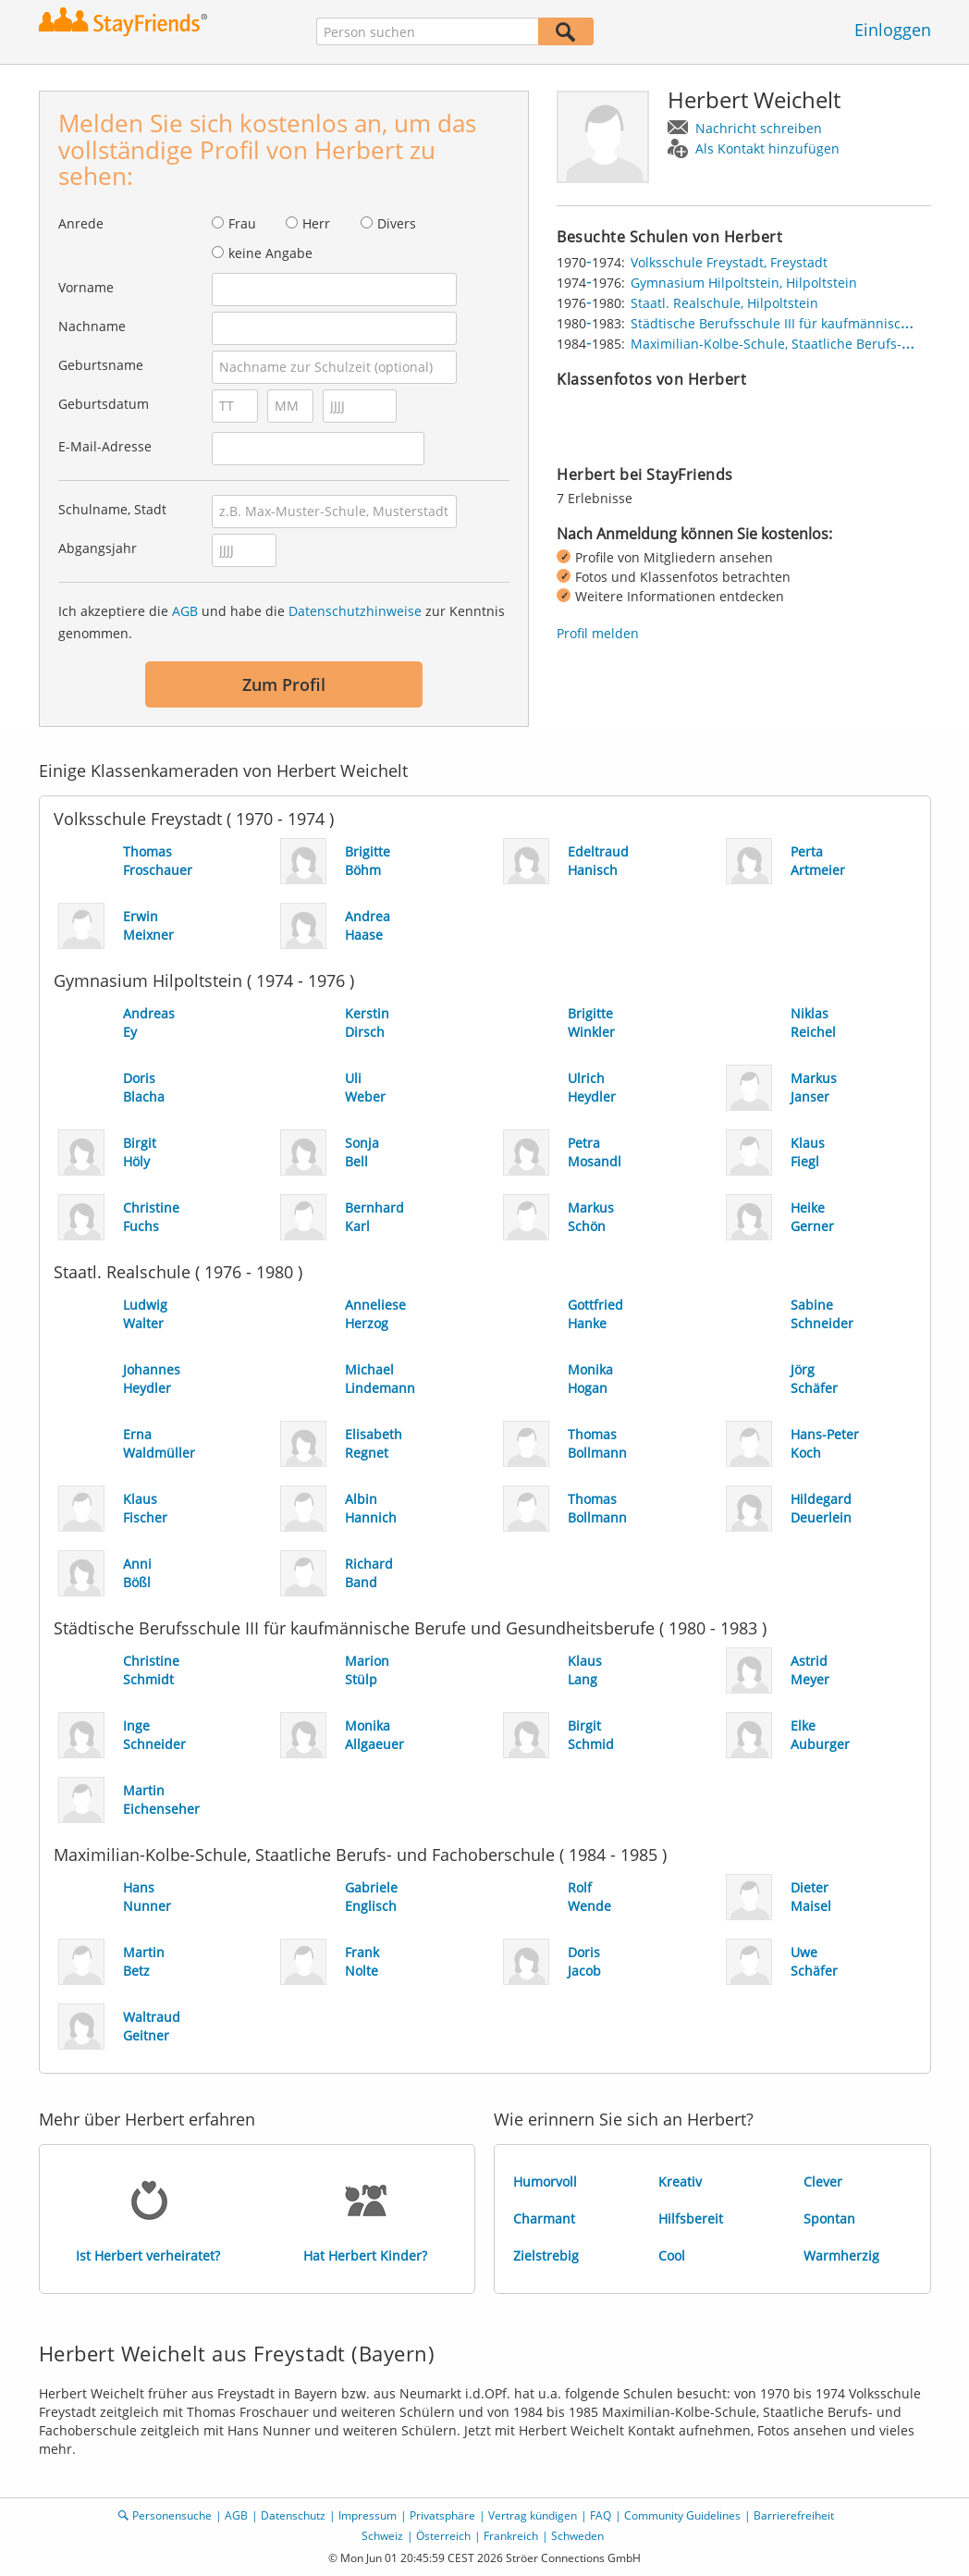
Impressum (367, 2515)
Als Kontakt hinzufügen (767, 148)
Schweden (577, 2536)
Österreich (443, 2536)
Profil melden (598, 633)
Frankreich (511, 2536)
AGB (185, 611)
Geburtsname (100, 365)
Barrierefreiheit (794, 2515)
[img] (603, 421)
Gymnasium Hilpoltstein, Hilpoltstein (744, 282)
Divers (396, 223)
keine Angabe (270, 253)
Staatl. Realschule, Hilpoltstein (724, 303)
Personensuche (172, 2515)
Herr (316, 223)
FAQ (600, 2515)
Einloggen (892, 29)
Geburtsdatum (103, 404)
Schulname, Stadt (112, 509)
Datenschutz (293, 2515)
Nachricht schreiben (758, 128)
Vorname (86, 287)
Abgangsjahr (97, 548)
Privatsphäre (442, 2515)
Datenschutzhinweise (355, 611)
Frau (242, 223)
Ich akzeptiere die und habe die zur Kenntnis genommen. (281, 622)
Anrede (81, 223)
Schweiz (382, 2536)
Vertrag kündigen (532, 2515)
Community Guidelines (682, 2515)
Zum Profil (283, 684)
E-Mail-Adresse (105, 446)
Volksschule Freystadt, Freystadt (729, 262)
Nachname (92, 326)
